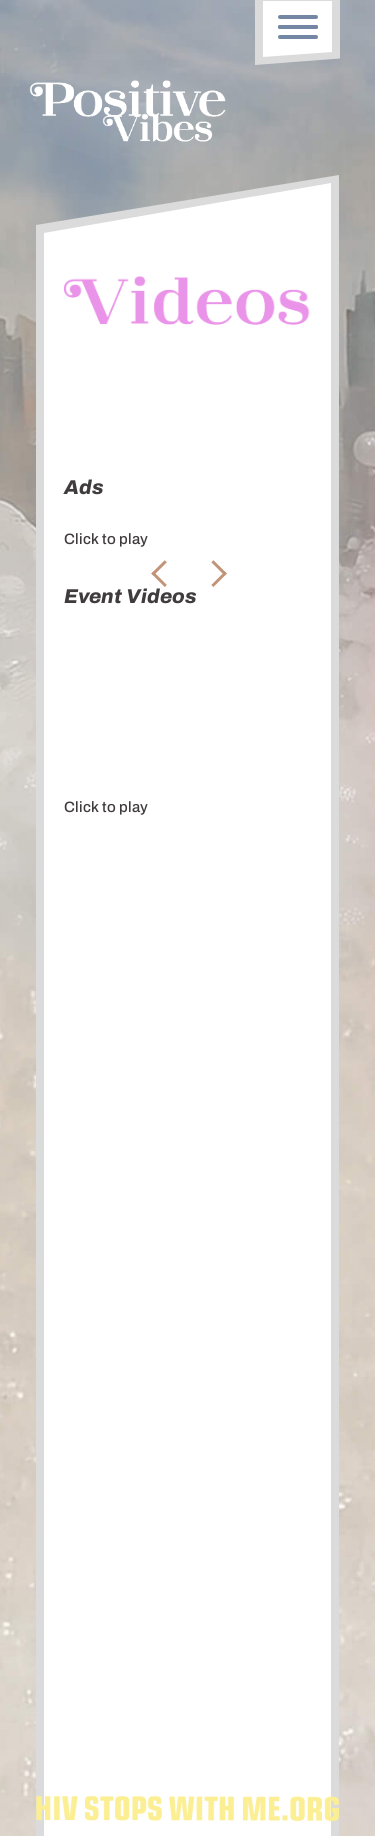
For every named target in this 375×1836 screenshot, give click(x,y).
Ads (86, 402)
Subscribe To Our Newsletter (188, 1534)
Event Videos (182, 402)
